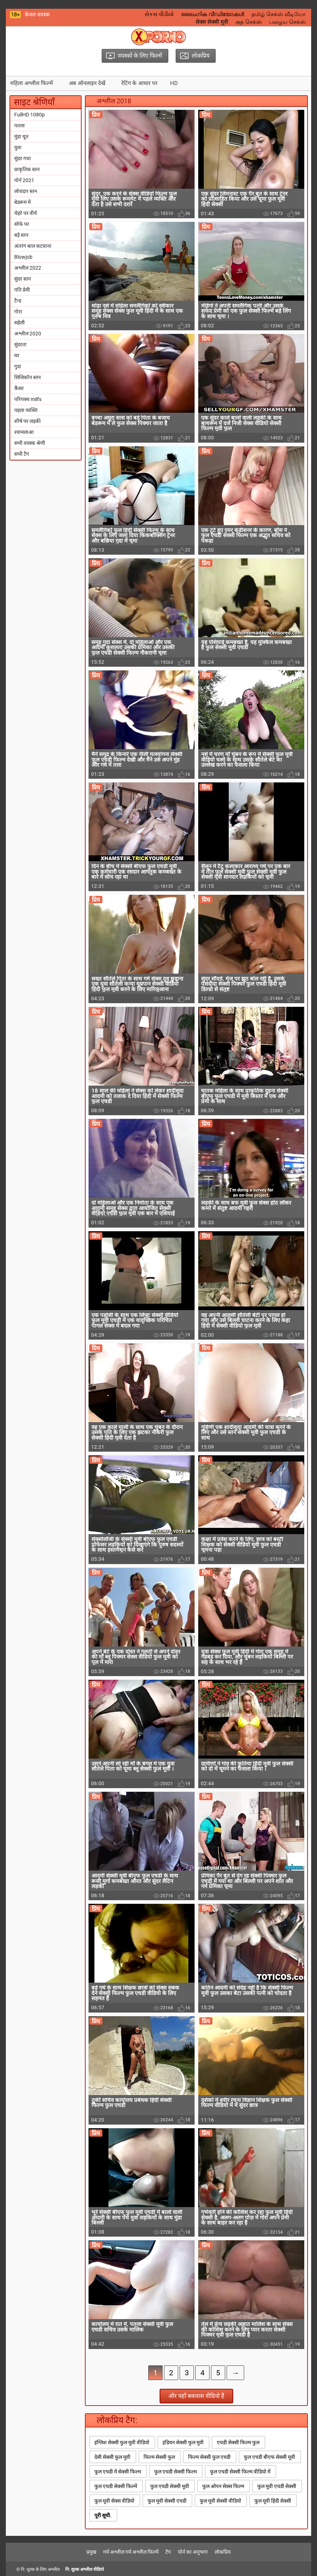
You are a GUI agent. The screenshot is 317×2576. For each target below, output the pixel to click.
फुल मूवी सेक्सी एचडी (167, 2501)
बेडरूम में (22, 202)
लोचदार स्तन (25, 191)
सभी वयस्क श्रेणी (29, 443)
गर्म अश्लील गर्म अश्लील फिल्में (130, 2552)
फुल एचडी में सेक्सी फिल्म (117, 2472)
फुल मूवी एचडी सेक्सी (276, 2486)
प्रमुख (91, 2552)
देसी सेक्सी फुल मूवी (112, 2457)
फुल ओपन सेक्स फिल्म (223, 2486)
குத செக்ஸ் (248, 22)
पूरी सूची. (102, 2515)
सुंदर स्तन (22, 279)
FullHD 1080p (29, 115)
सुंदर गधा (22, 158)
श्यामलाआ (24, 432)
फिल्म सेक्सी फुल (159, 2457)
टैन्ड (17, 301)
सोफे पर (21, 224)
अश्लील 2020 (27, 333)
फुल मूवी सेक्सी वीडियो (220, 2501)
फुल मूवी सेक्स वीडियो (114, 2501)
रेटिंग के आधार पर (139, 83)
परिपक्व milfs (28, 399)
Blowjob (23, 257)
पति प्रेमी (22, 290)
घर (16, 355)
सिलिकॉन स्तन (27, 377)
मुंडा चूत (21, 136)
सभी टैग (21, 454)
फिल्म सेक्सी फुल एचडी (209, 2457)
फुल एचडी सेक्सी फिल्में (115, 2486)
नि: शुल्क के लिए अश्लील (40, 2569)
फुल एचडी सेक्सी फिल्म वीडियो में (240, 2472)
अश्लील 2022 (27, 268)
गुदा (17, 366)
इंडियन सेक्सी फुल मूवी (183, 2442)
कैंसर (19, 388)
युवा (17, 147)
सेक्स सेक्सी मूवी (212, 22)
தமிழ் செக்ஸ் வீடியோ (278, 14)
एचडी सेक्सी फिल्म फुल (238, 2442)
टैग (168, 2552)
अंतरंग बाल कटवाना (32, 246)
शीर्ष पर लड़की (27, 421)
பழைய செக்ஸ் (287, 22)
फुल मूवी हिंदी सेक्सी (272, 2501)
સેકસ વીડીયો (159, 14)
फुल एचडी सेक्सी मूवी (169, 2486)
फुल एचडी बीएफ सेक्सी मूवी (269, 2457)
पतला (19, 125)
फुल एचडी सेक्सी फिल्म (175, 2472)
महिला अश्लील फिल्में (31, 83)
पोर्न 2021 (24, 180)
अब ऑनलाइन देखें (87, 83)
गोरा (18, 312)
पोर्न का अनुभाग (193, 2552)
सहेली (19, 323)
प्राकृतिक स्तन (27, 169)
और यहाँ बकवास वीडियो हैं (196, 2395)
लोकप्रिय (223, 2552)
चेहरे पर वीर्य (25, 213)
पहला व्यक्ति (26, 410)
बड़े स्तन (21, 235)
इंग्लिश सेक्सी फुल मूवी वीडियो (121, 2442)
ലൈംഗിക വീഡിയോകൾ (212, 14)
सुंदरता (20, 344)
